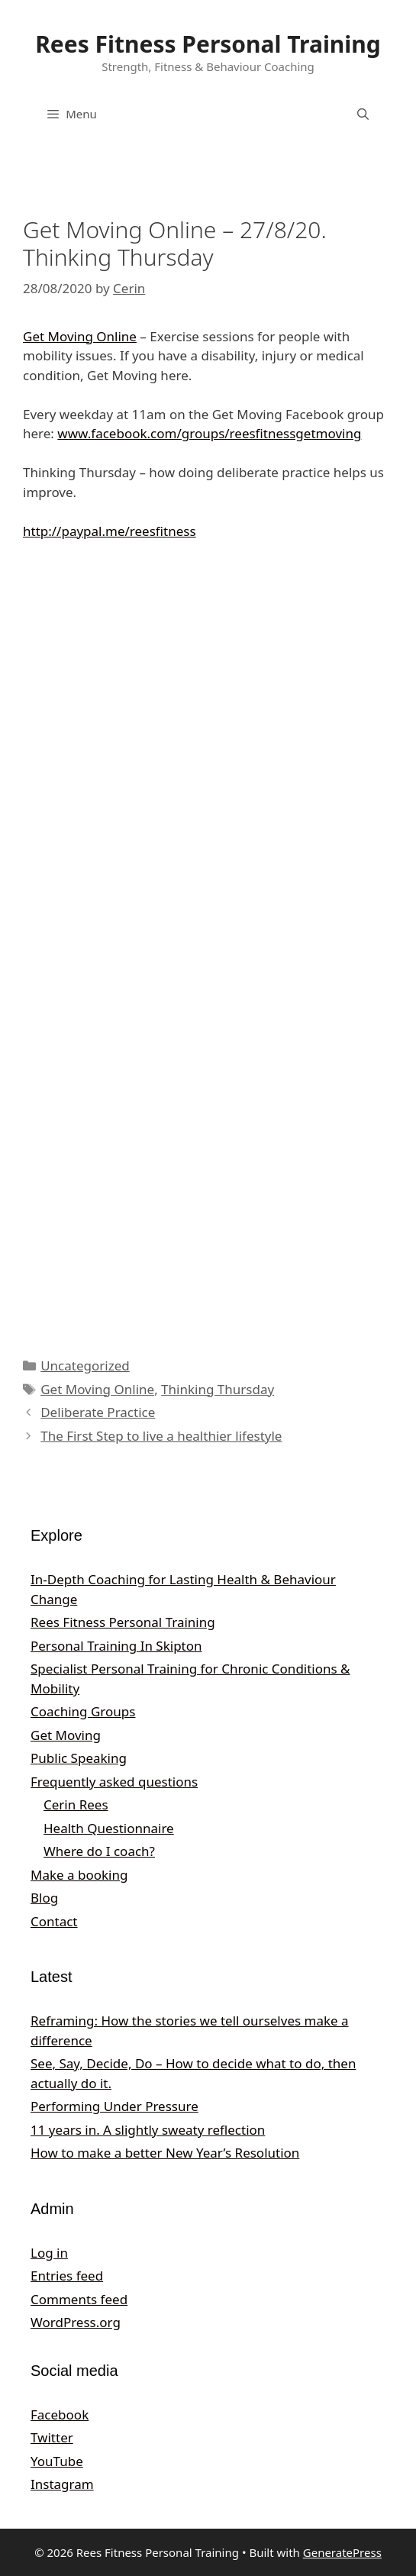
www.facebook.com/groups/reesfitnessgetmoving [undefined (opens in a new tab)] (209, 433)
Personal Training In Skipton (116, 1645)
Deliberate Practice (97, 1412)
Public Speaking (79, 1758)
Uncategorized (85, 1365)
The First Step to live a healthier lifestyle (161, 1436)
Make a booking (79, 1875)
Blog (44, 1897)
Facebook (60, 2414)
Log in (49, 2252)
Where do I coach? (99, 1851)
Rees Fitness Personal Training (208, 44)
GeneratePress (342, 2552)
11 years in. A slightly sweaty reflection (148, 2130)
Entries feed (67, 2275)
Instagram (62, 2484)
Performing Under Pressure (114, 2106)
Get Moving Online (80, 336)
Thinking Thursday (217, 1389)
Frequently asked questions (114, 1781)
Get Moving (66, 1735)
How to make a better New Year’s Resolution (165, 2152)
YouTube (57, 2461)
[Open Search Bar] (362, 114)
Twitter (52, 2437)
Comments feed (79, 2299)
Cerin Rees (76, 1804)
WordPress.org (76, 2322)
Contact (54, 1921)
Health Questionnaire (109, 1828)
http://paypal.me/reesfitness (109, 531)
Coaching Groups (83, 1711)
